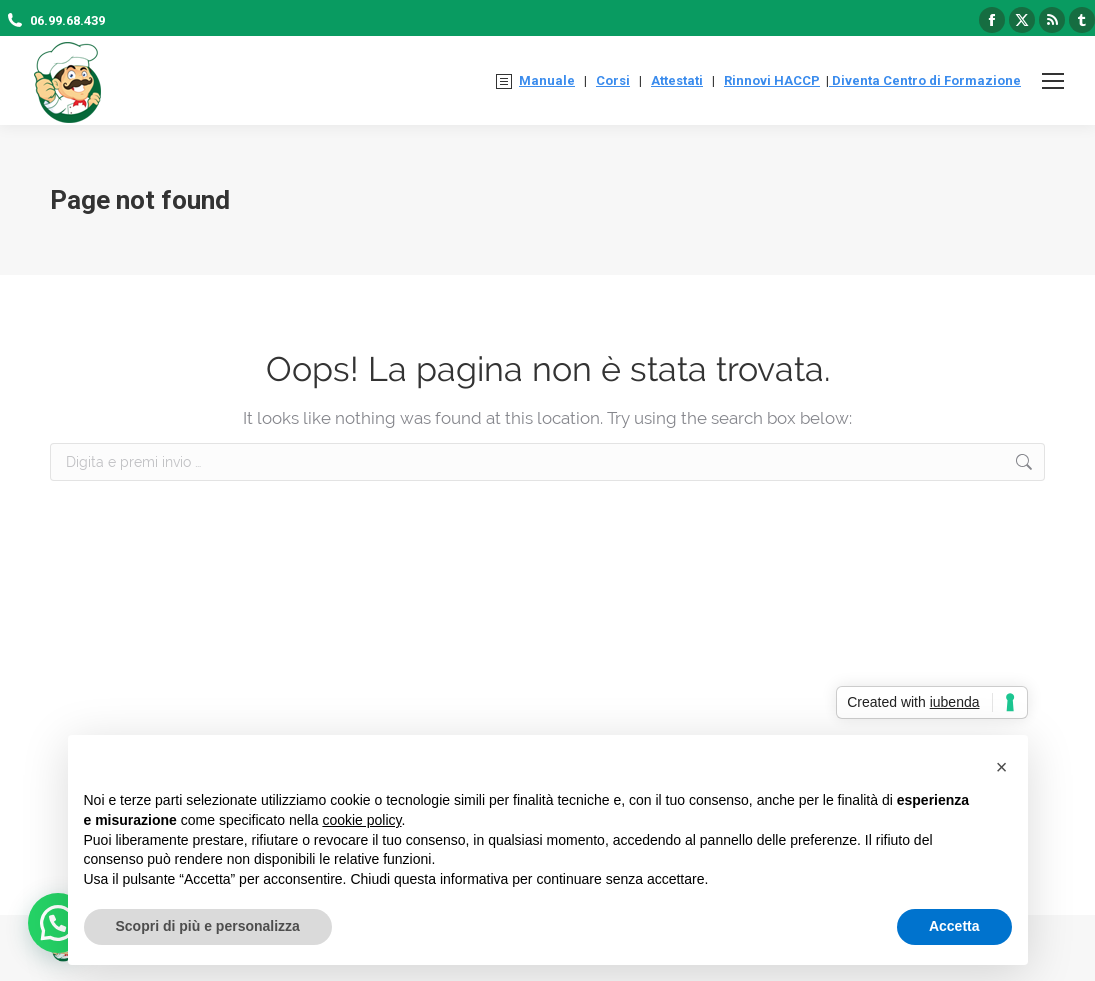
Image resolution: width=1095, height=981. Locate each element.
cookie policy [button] (361, 820)
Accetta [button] (954, 926)
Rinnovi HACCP (772, 80)
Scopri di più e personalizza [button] (208, 926)
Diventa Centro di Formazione (925, 80)
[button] (1002, 767)
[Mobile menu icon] (1053, 81)
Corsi (613, 80)
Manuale (547, 80)
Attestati (677, 80)
